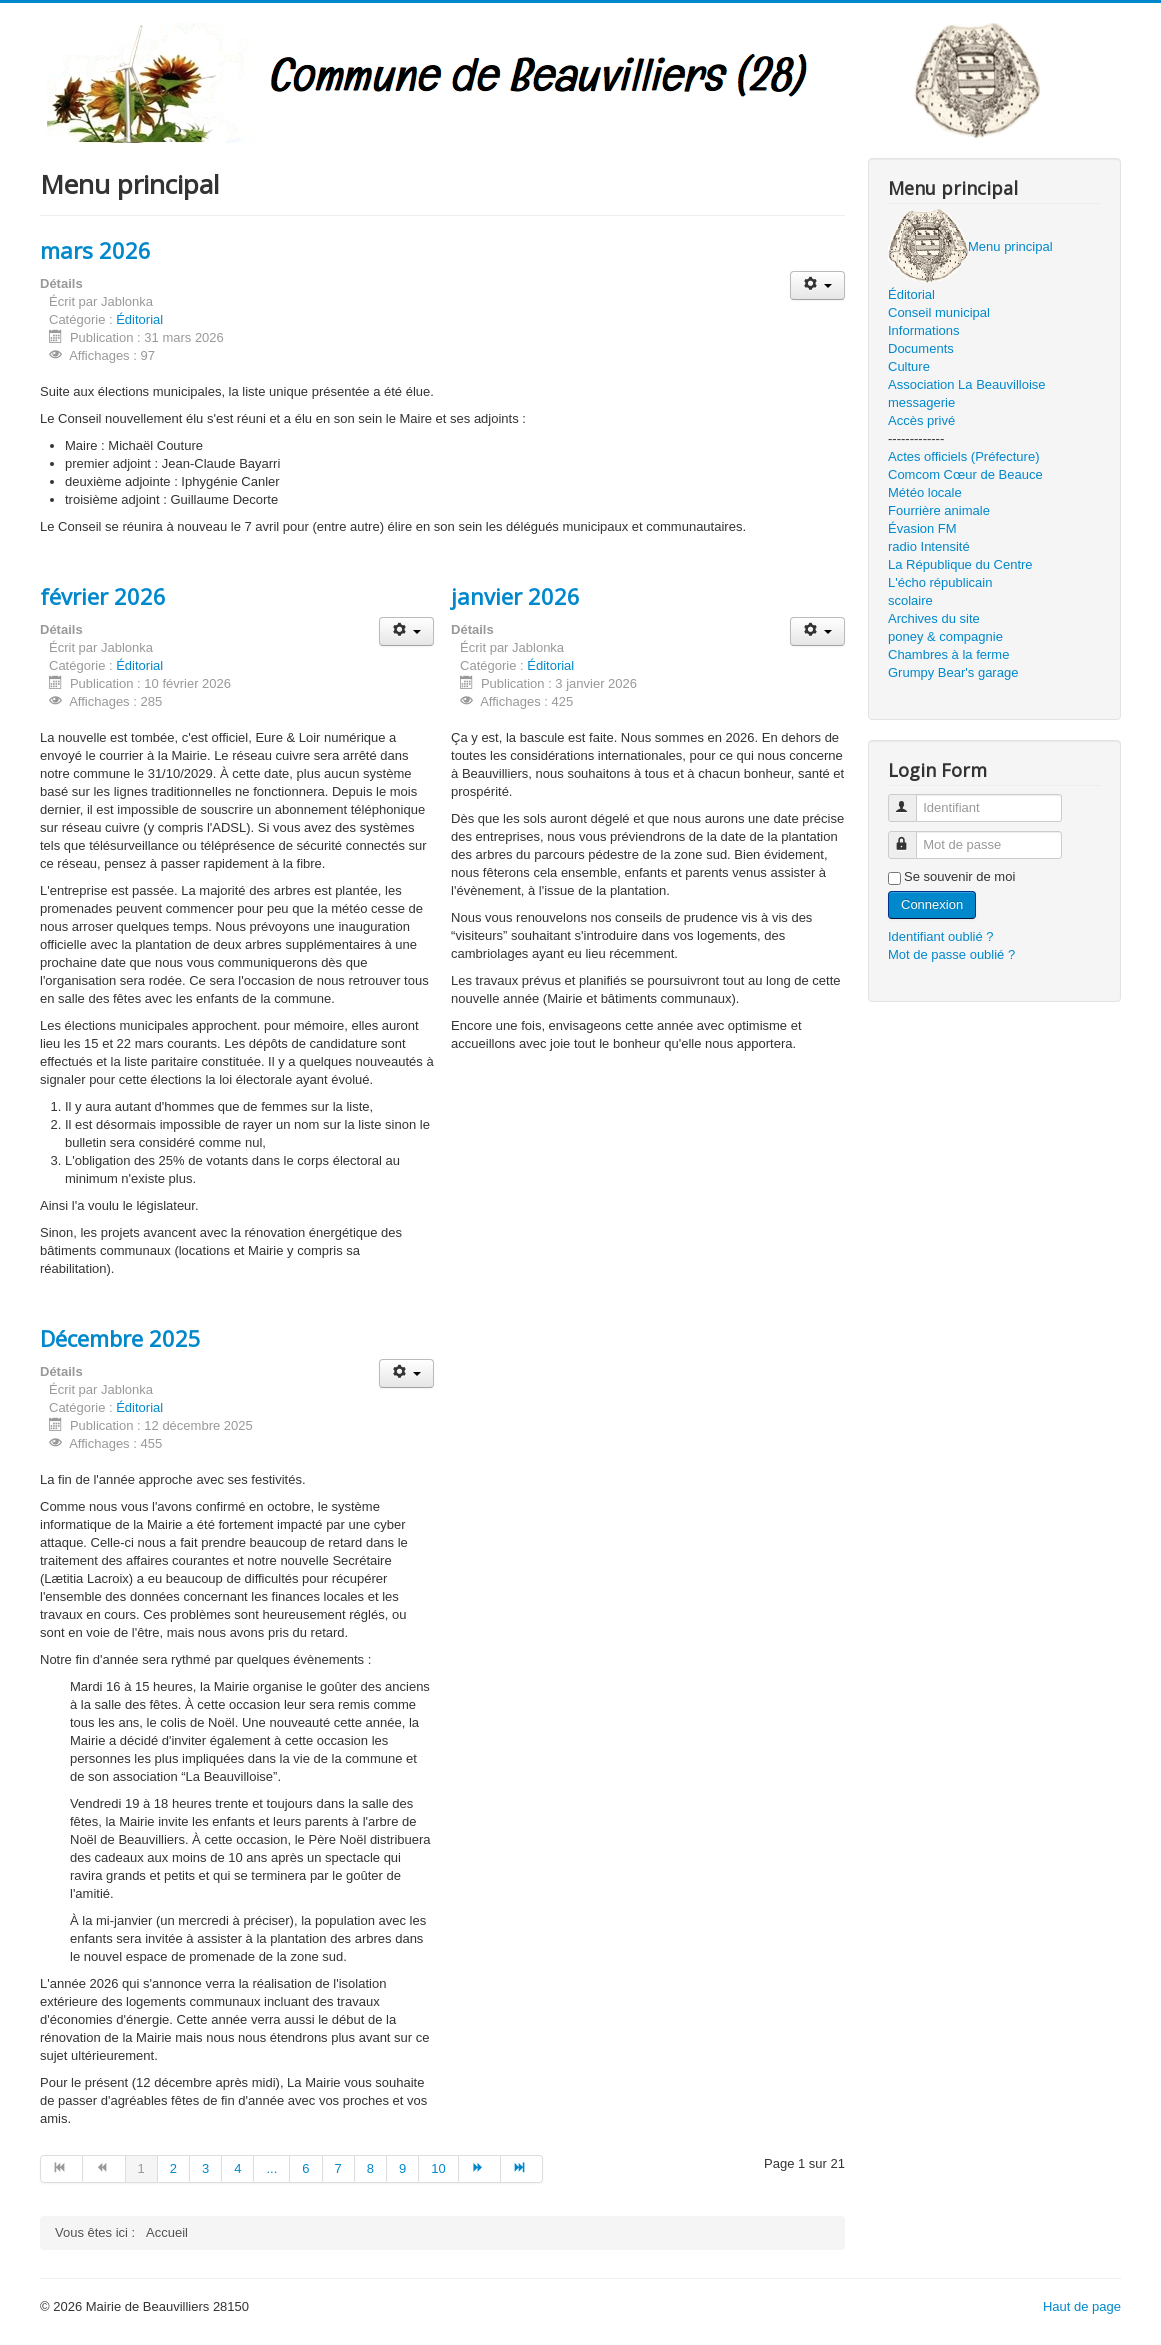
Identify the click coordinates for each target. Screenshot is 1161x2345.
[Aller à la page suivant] (480, 2169)
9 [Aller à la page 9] (402, 2168)
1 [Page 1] (141, 2168)
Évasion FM (922, 528)
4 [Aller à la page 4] (237, 2168)
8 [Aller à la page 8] (370, 2168)
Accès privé (921, 420)
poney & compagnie (945, 636)
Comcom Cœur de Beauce (965, 474)
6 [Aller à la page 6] (305, 2168)
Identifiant (911, 799)
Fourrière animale (939, 510)
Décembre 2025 (120, 1338)
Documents (921, 348)
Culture (909, 366)
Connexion (932, 904)
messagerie (921, 402)
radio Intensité (929, 546)
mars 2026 (95, 250)
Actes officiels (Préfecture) (963, 456)
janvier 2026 (515, 596)
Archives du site (934, 618)
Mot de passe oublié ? (951, 954)
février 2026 (103, 596)
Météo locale (925, 492)
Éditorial (139, 319)
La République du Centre (960, 564)
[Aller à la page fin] (522, 2169)
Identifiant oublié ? (941, 936)
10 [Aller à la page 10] (438, 2168)
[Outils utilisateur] (817, 285)
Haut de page (1082, 2306)
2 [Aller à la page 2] (173, 2168)
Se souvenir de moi (959, 876)
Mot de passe (911, 836)
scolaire (910, 600)
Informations (924, 330)
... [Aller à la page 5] (271, 2168)
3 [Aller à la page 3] (205, 2168)
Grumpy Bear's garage (953, 672)
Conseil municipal (939, 312)
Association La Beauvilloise (967, 384)
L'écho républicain (940, 582)
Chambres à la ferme (948, 654)
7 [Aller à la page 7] (338, 2168)
